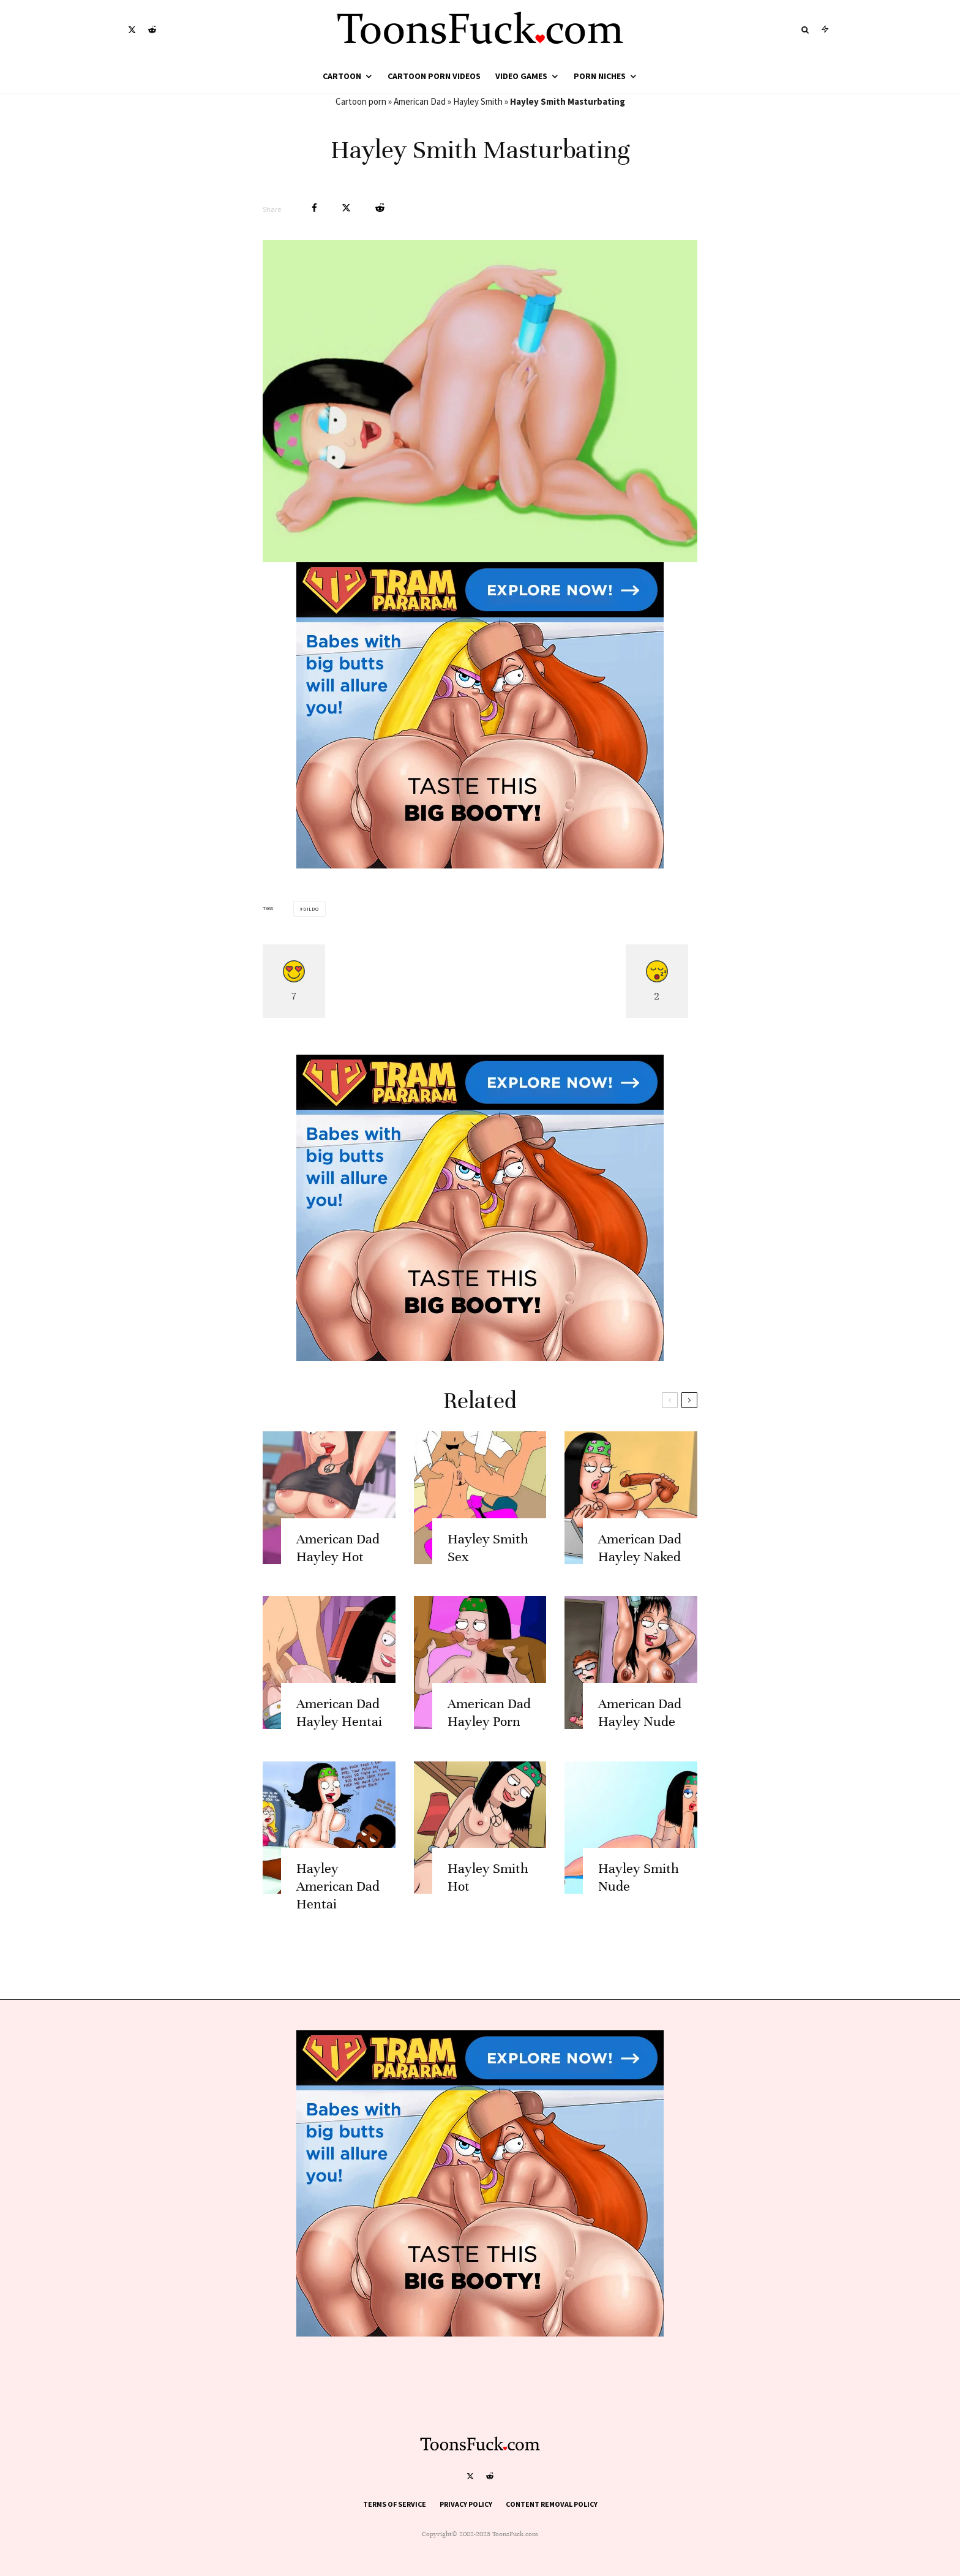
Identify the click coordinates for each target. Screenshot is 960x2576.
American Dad (420, 101)
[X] (132, 30)
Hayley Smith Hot (488, 1894)
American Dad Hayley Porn (489, 1728)
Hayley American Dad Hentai (338, 1903)
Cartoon (342, 75)
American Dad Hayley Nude (639, 1728)
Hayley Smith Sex (488, 1563)
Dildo (311, 909)
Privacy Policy (466, 2504)
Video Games (521, 75)
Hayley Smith (478, 101)
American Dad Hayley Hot (338, 1563)
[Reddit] (152, 30)
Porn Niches (600, 75)
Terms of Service (394, 2504)
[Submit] (379, 208)
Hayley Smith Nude (638, 1894)
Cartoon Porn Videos (434, 75)
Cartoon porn (361, 101)
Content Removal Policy (552, 2504)
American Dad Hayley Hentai (339, 1728)
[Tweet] (346, 208)
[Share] (314, 208)
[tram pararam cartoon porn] (480, 865)
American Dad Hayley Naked (639, 1563)
